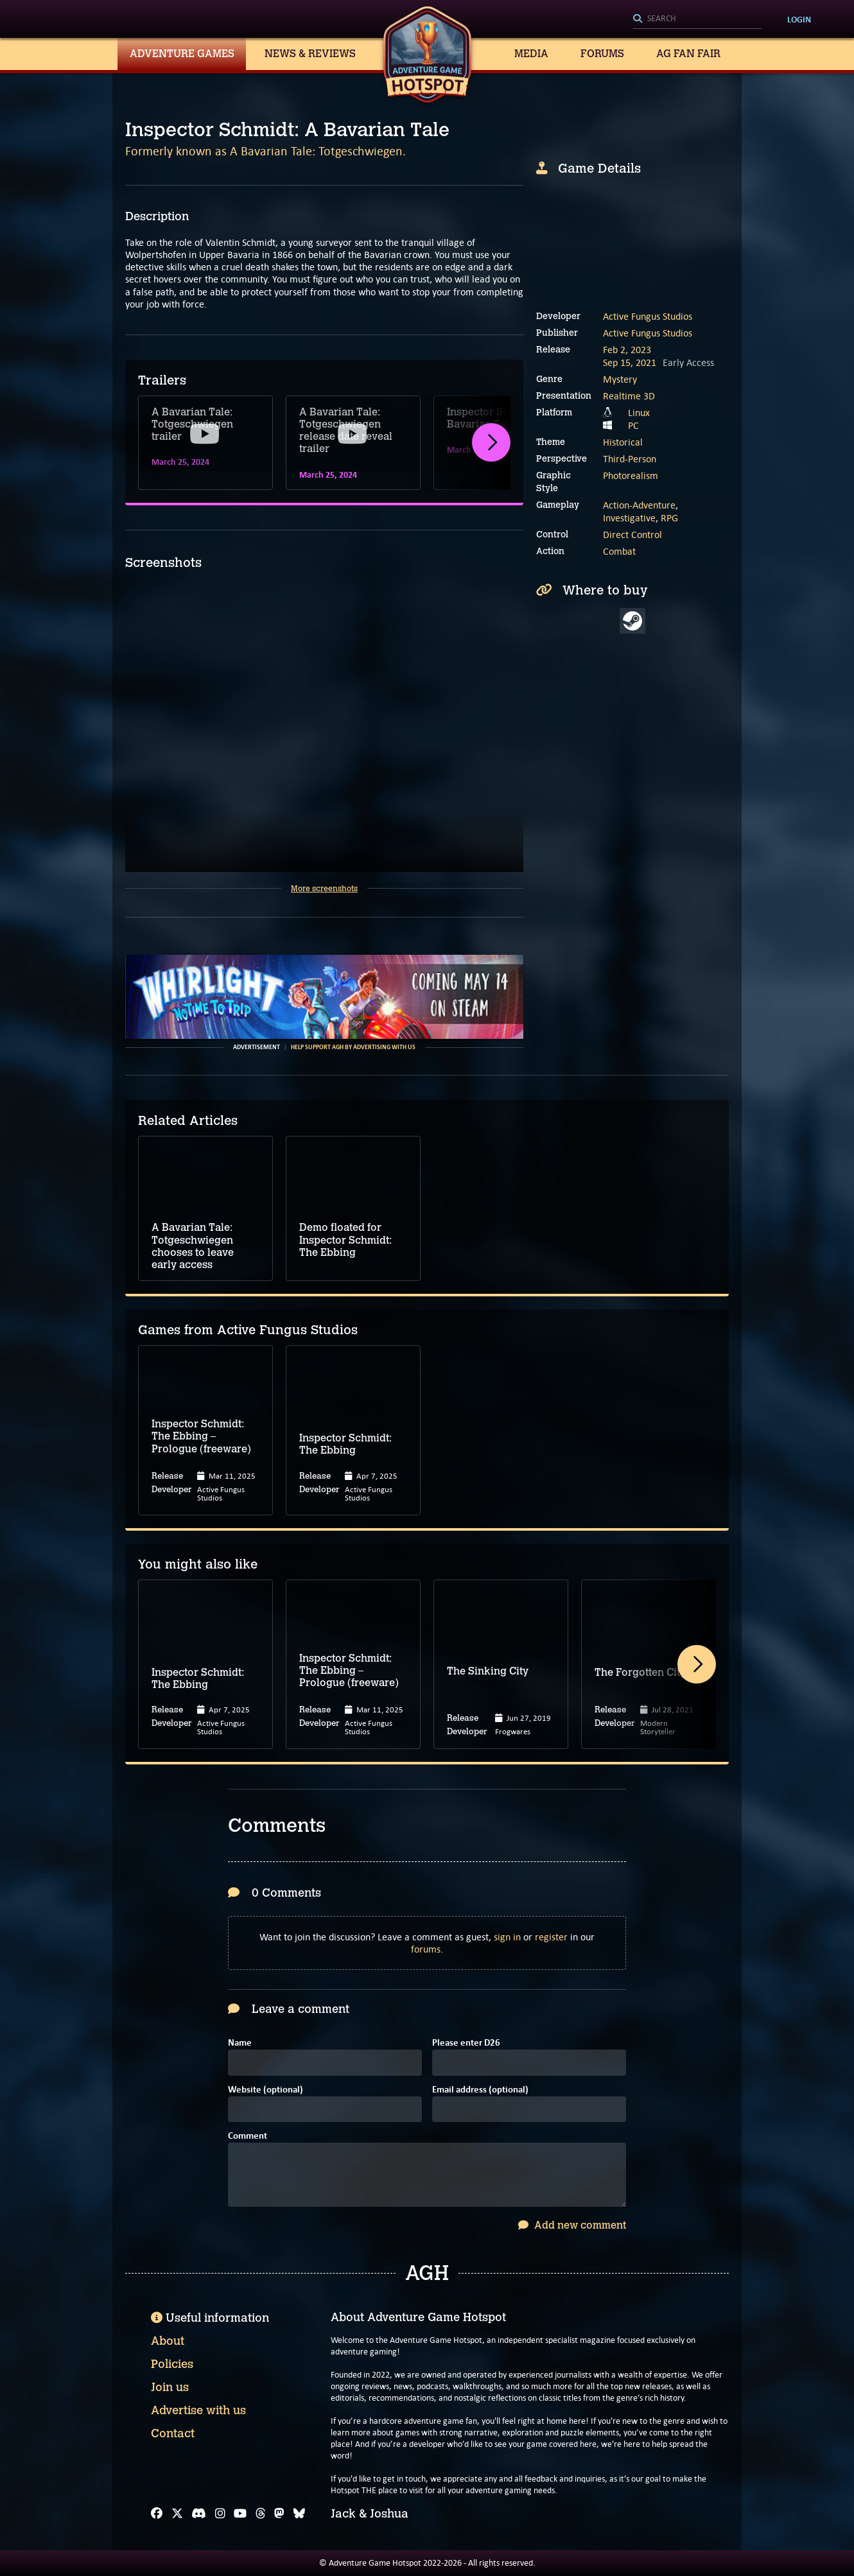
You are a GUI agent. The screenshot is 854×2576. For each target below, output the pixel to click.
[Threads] (261, 2514)
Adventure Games (182, 54)
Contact (173, 2433)
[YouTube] (240, 2514)
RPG (669, 518)
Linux (639, 412)
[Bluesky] (299, 2514)
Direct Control (632, 534)
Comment (247, 2136)
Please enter (466, 2043)
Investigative (629, 518)
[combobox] (697, 19)
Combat (619, 551)
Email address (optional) (480, 2090)
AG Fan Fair (688, 54)
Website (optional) (265, 2090)
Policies (172, 2364)
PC (633, 425)
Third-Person (629, 459)
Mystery (620, 379)
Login (799, 19)
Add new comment (572, 2225)
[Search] (697, 19)
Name (240, 2043)
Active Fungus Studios (647, 316)
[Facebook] (156, 2514)
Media (531, 54)
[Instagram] (220, 2514)
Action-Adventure (639, 505)
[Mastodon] (279, 2514)
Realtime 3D (629, 396)
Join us (170, 2387)
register (551, 1937)
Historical (623, 442)
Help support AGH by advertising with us (353, 1047)
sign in (507, 1937)
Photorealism (630, 475)
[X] (177, 2514)
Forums (602, 54)
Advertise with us (198, 2410)
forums (425, 1949)
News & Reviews (310, 54)
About (167, 2341)
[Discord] (198, 2514)
